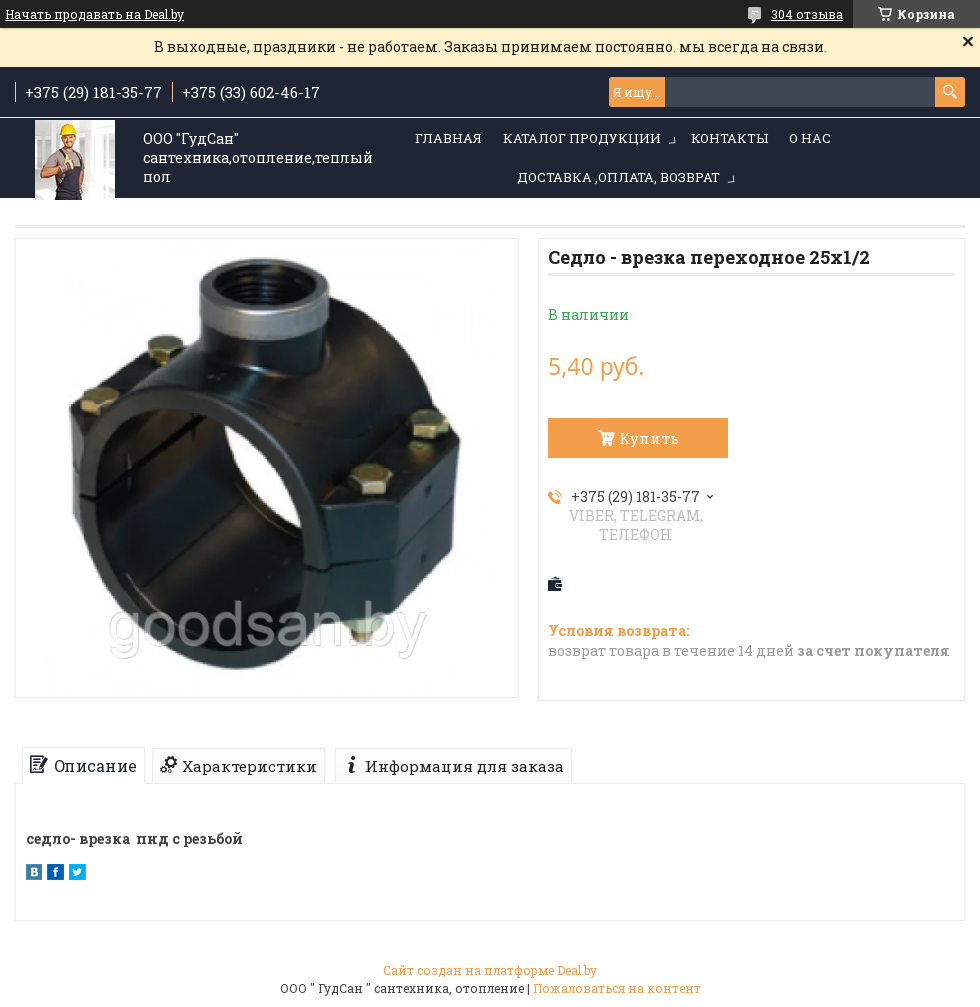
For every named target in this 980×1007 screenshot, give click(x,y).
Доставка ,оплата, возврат (618, 177)
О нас (810, 138)
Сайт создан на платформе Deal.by (490, 970)
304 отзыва (807, 14)
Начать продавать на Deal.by (94, 14)
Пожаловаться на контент (617, 988)
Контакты (729, 138)
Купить (649, 438)
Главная (448, 138)
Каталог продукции (582, 138)
